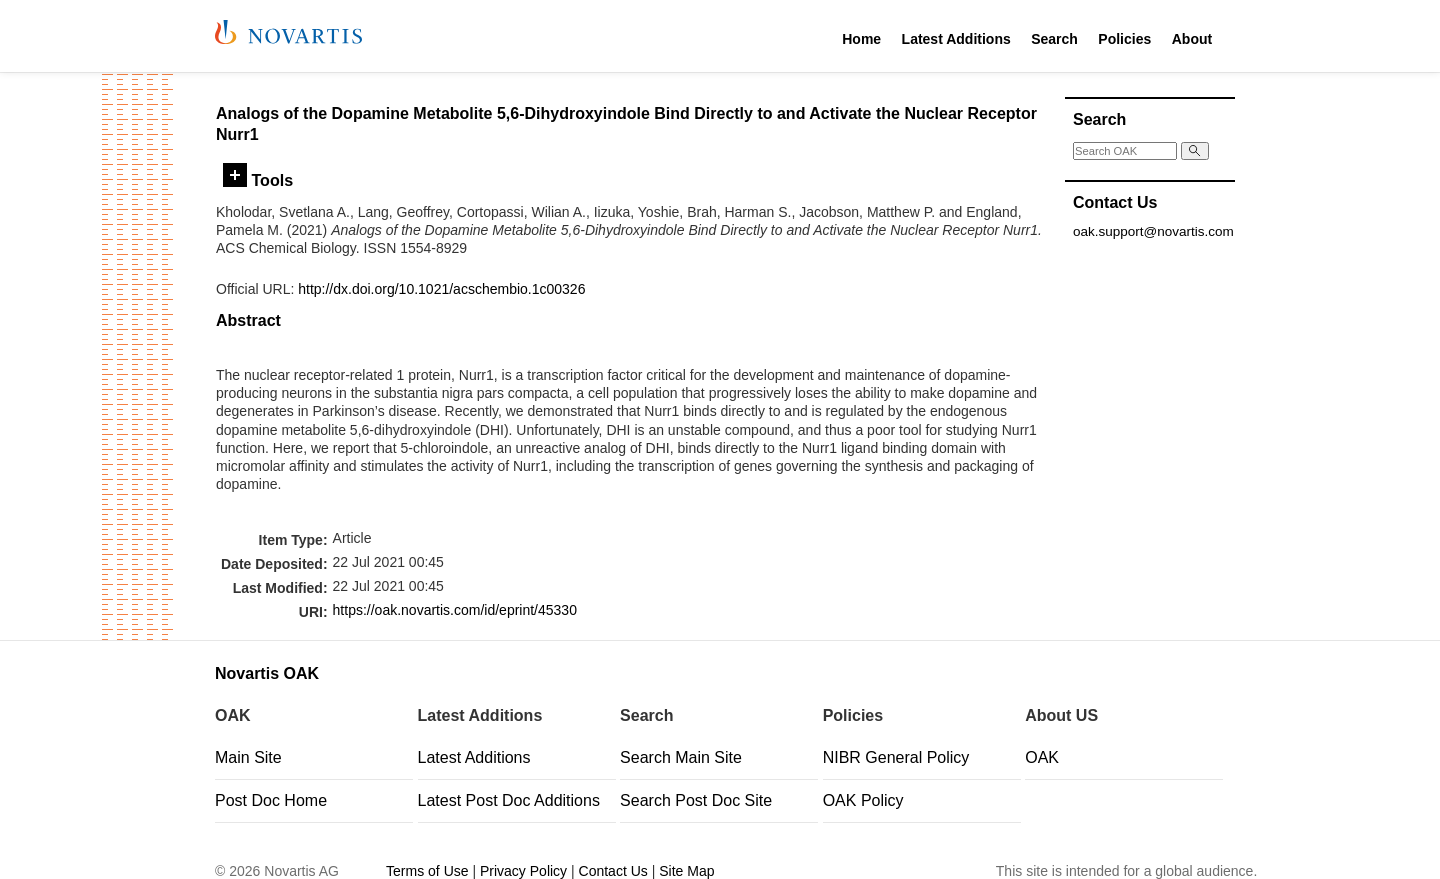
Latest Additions (956, 39)
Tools (258, 180)
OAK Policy (863, 800)
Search (1054, 39)
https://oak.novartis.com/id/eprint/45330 (455, 610)
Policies (1124, 39)
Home (861, 39)
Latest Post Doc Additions (509, 800)
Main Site (248, 757)
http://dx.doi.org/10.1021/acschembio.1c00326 (441, 289)
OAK (1042, 757)
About (1192, 39)
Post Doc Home (271, 800)
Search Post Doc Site (696, 800)
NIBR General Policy (896, 757)
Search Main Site (681, 757)
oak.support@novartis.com (1153, 231)
